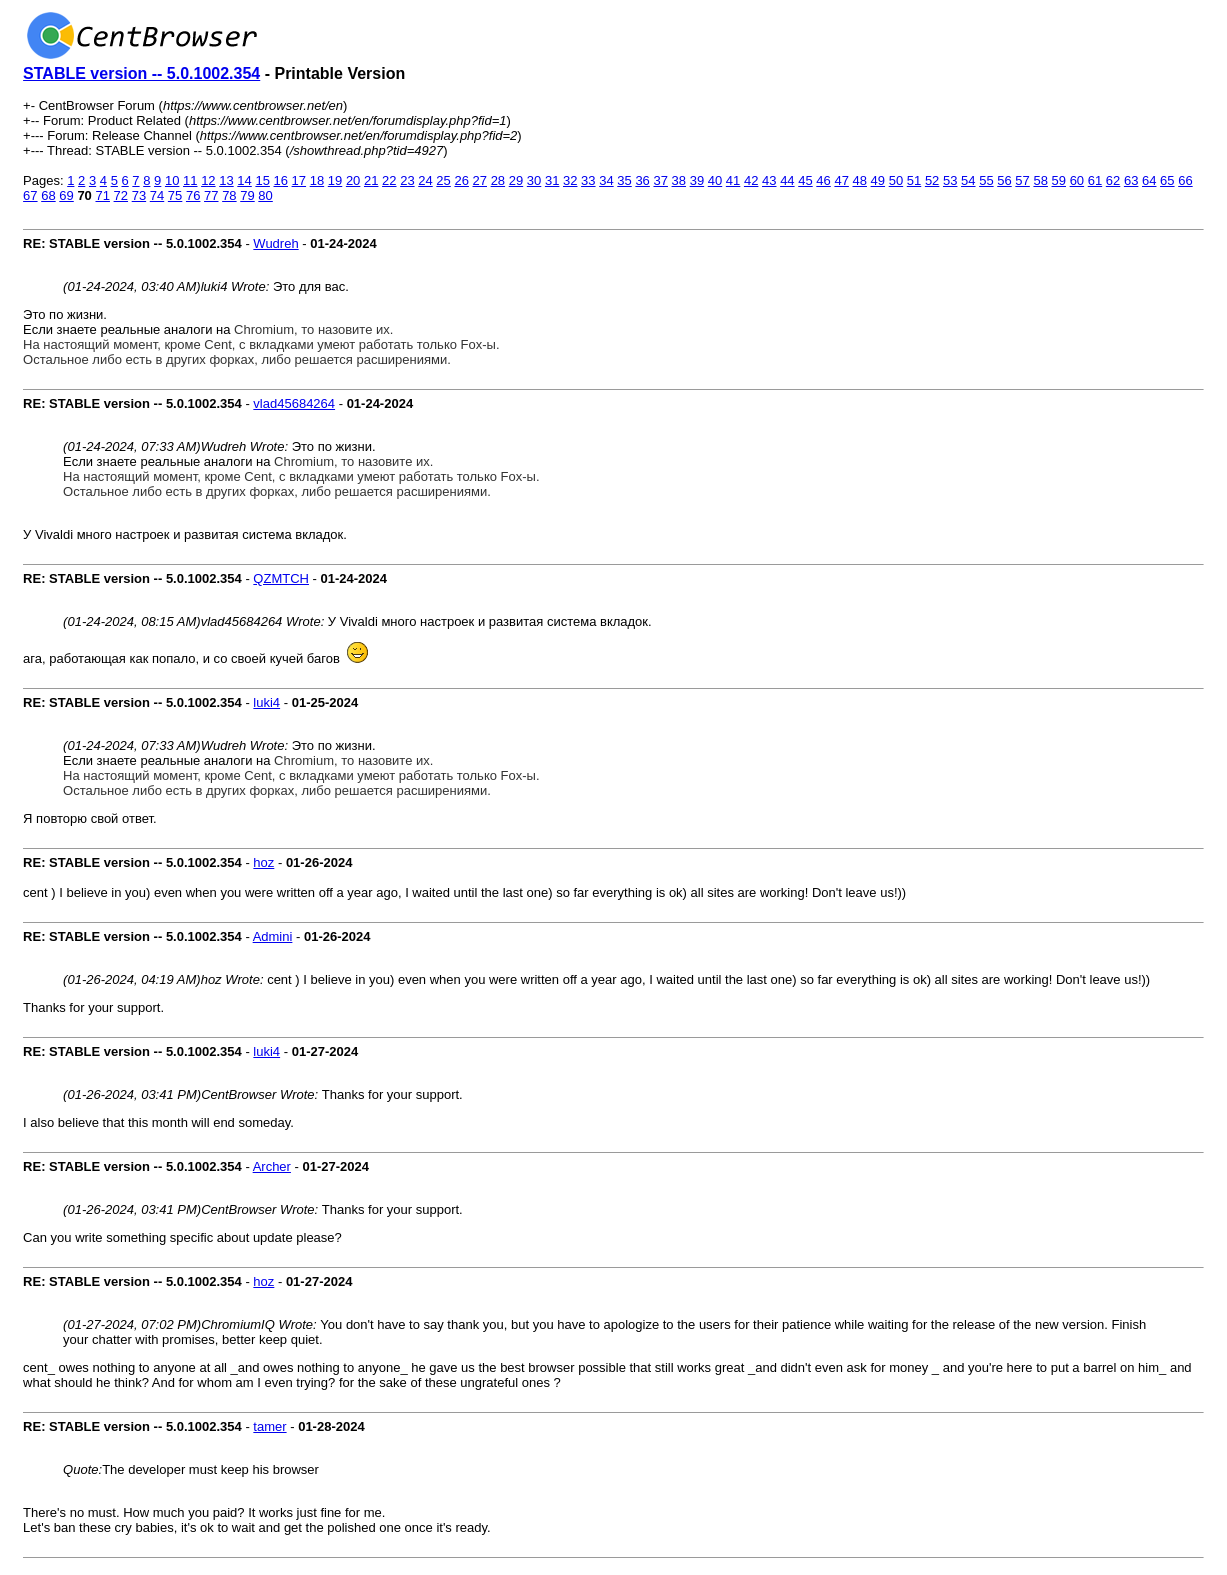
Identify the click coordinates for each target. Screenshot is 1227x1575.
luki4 (266, 702)
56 (1004, 180)
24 (425, 180)
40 (715, 180)
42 (751, 180)
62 (1113, 180)
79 (247, 195)
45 (805, 180)
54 (968, 180)
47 (841, 180)
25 (443, 180)
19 (335, 180)
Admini (273, 936)
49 (878, 180)
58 (1040, 180)
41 (733, 180)
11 (190, 180)
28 (498, 180)
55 (986, 180)
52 (932, 180)
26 (461, 180)
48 (860, 180)
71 (102, 195)
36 (642, 180)
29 (516, 180)
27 (480, 180)
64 (1149, 180)
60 (1077, 180)
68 (48, 195)
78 (229, 195)
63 (1131, 180)
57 (1022, 180)
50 (896, 180)
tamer (269, 1426)
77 (211, 195)
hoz (263, 862)
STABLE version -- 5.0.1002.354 (141, 73)
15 (262, 180)
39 (697, 180)
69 (66, 195)
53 (950, 180)
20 (353, 180)
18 (317, 180)
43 (769, 180)
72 (121, 195)
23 (407, 180)
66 (1185, 180)
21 (371, 180)
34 (606, 180)
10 (172, 180)
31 (552, 180)
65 (1167, 180)
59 (1059, 180)
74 (157, 195)
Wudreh (275, 243)
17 (299, 180)
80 (265, 195)
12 (208, 180)
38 (679, 180)
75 (175, 195)
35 (624, 180)
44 (787, 180)
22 (389, 180)
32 (570, 180)
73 (139, 195)
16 (281, 180)
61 (1095, 180)
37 (660, 180)
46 (823, 180)
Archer (272, 1166)
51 (914, 180)
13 (226, 180)
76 (193, 195)
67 (30, 195)
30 (534, 180)
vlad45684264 (294, 403)
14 (244, 180)
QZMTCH (281, 578)
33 (588, 180)
